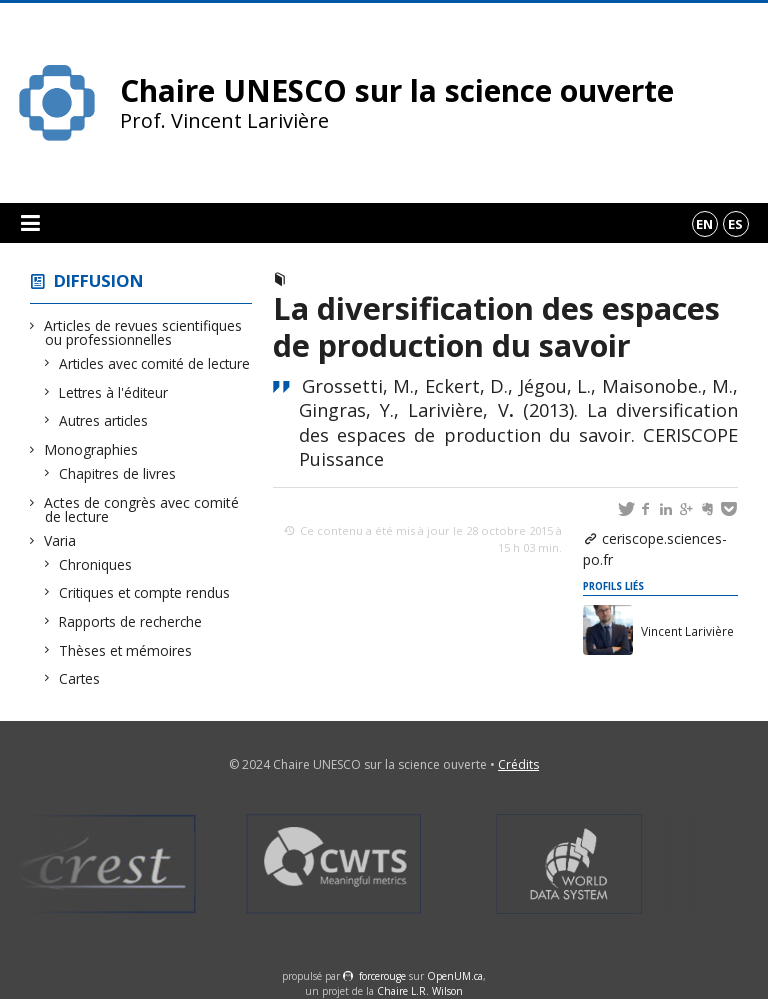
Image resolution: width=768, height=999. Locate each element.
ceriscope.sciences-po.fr (655, 549)
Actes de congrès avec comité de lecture (142, 509)
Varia (60, 540)
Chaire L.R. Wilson (420, 991)
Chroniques (96, 564)
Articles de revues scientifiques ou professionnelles (143, 332)
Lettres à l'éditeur (114, 392)
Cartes (80, 678)
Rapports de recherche (131, 621)
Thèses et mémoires (126, 650)
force (382, 976)
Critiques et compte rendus (145, 592)
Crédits (518, 764)
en (704, 224)
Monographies (91, 449)
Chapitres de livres (118, 473)
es (735, 224)
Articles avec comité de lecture (155, 363)
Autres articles (104, 420)
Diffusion (99, 280)
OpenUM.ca (455, 976)
